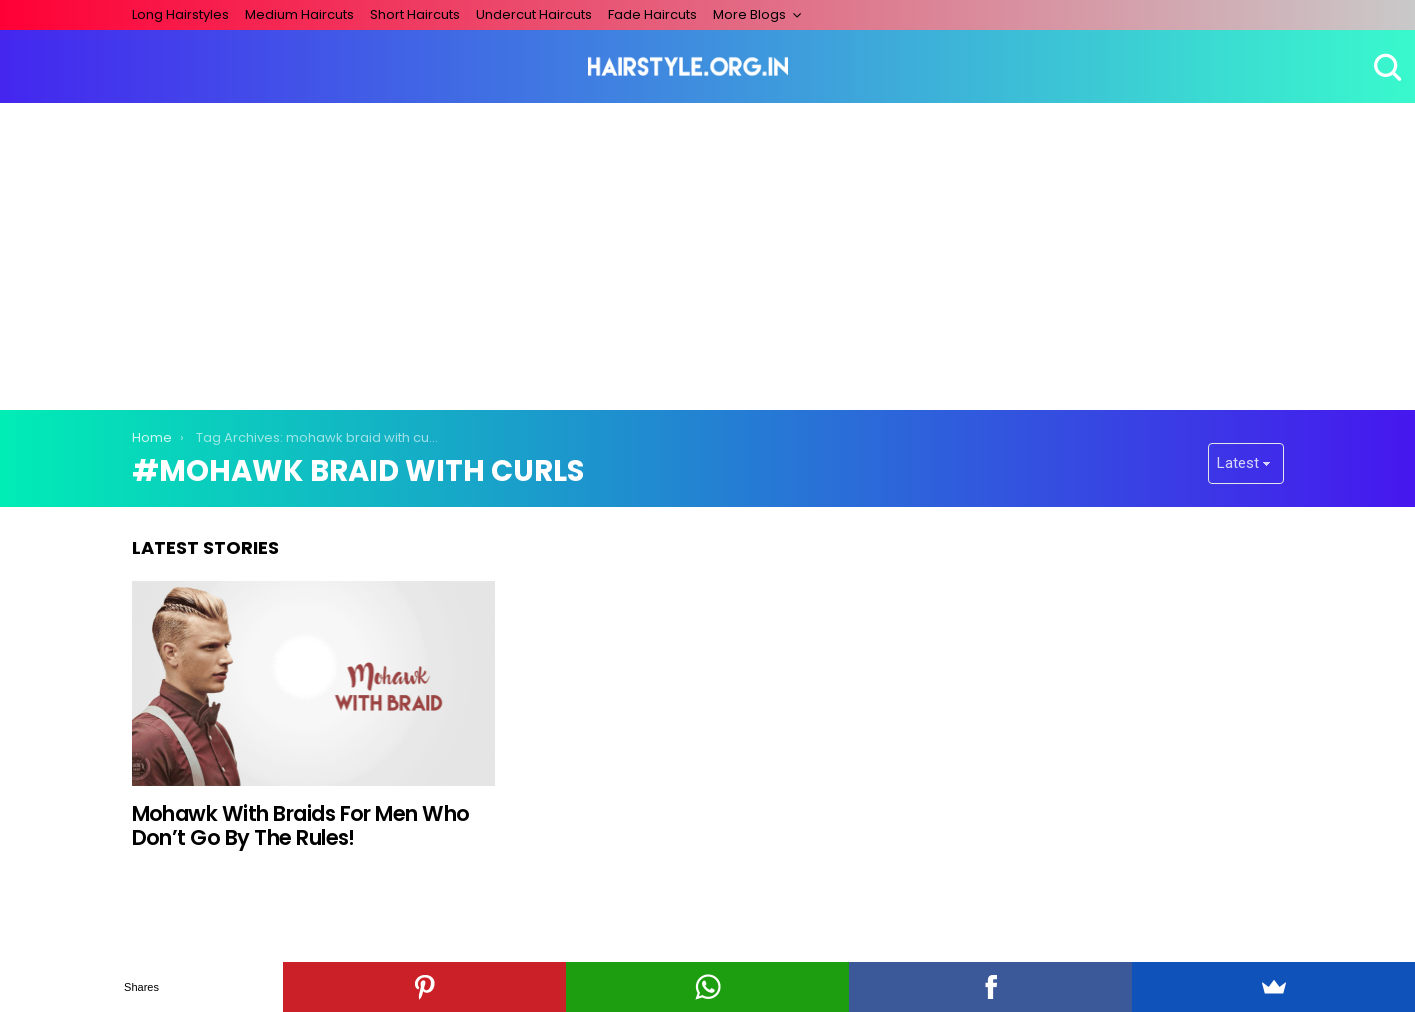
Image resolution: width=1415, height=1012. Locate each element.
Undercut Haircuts (534, 14)
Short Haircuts (415, 14)
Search (1385, 67)
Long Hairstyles (180, 14)
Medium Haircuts (299, 14)
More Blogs (749, 14)
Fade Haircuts (652, 14)
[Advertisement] (708, 253)
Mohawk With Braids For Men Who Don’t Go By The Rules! (301, 825)
